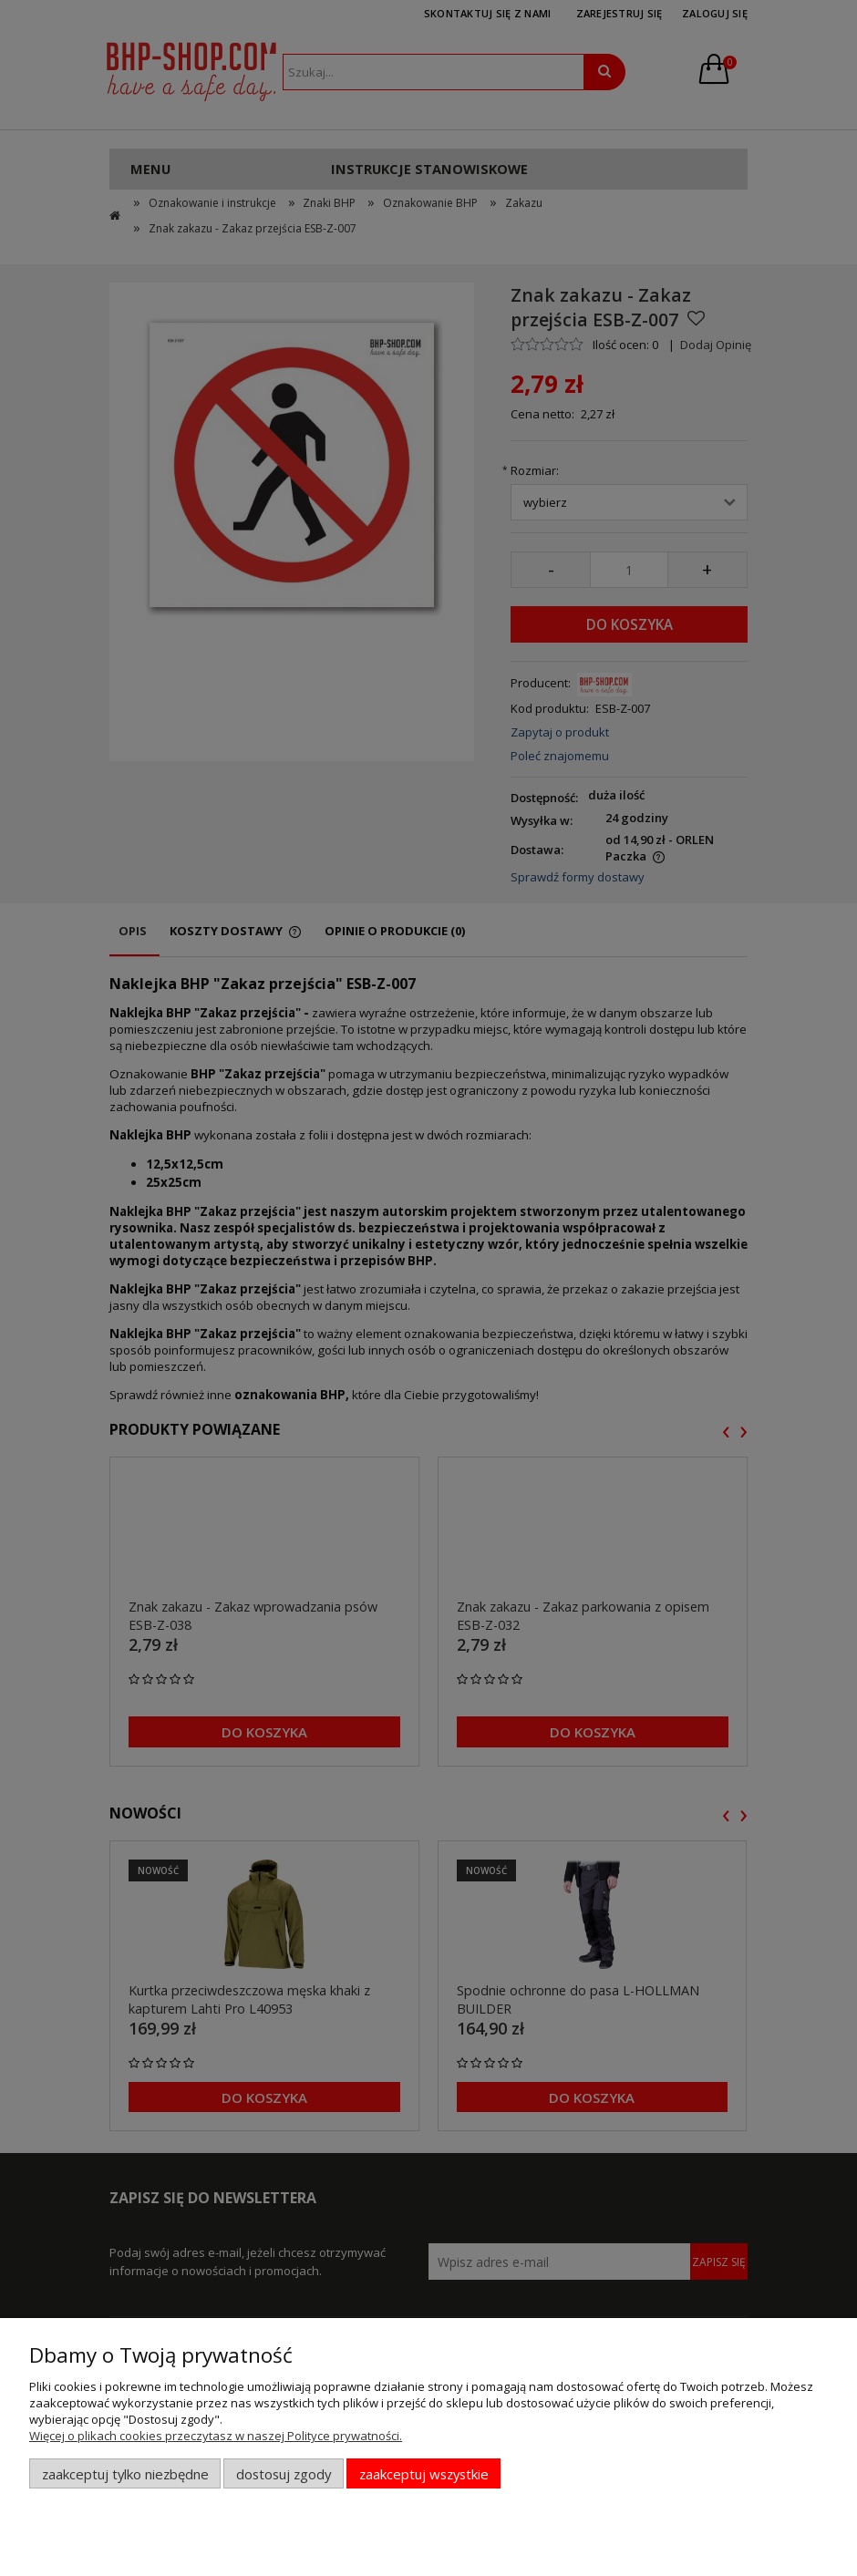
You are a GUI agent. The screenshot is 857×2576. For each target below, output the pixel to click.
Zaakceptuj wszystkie (424, 2474)
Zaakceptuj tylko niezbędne (125, 2474)
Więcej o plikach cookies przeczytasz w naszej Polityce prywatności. (215, 2435)
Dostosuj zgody (283, 2474)
